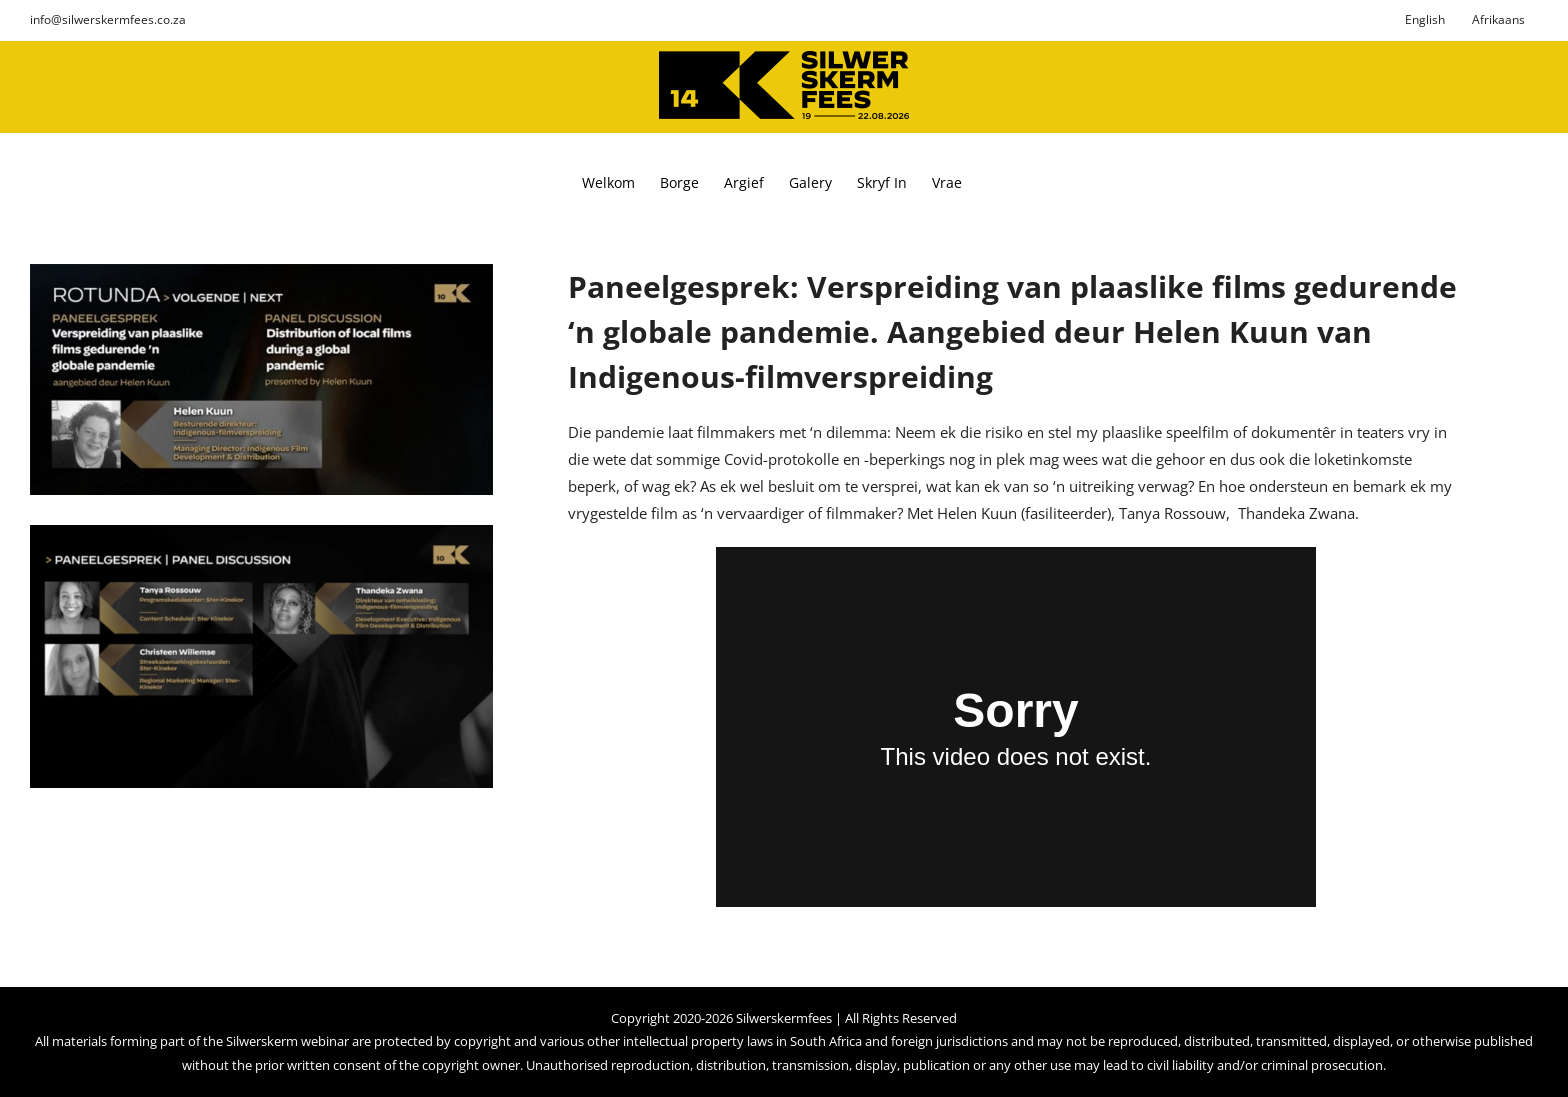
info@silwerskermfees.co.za (108, 19)
